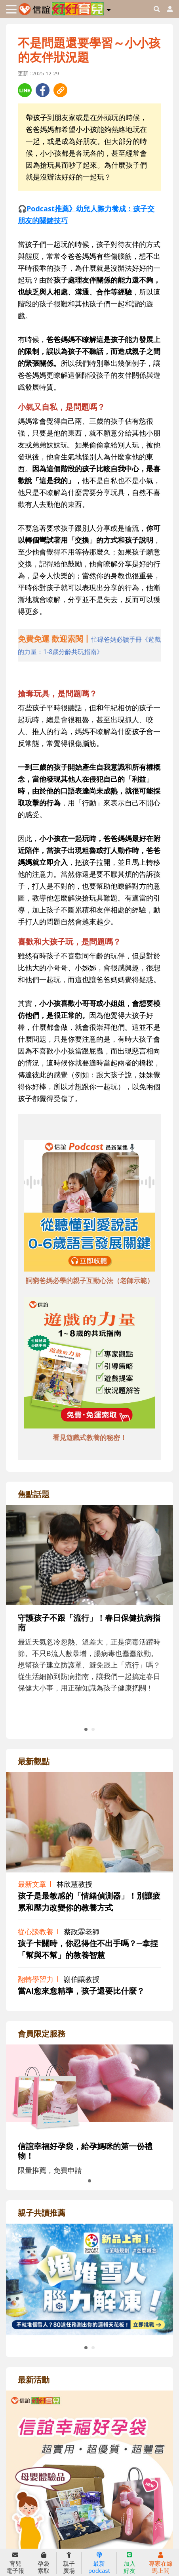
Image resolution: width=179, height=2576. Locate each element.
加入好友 (129, 2563)
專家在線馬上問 (161, 2563)
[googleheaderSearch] (156, 9)
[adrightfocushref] (89, 1622)
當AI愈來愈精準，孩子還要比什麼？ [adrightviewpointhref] (81, 1990)
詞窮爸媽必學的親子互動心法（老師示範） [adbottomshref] (90, 1280)
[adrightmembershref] (89, 2088)
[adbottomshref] (89, 1207)
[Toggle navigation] (11, 9)
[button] (109, 8)
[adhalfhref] (89, 645)
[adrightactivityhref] (89, 2501)
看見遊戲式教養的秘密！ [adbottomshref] (90, 1437)
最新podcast (99, 2563)
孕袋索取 (44, 2563)
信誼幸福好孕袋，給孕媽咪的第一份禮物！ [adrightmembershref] (85, 2151)
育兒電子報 (15, 2563)
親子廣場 (69, 2563)
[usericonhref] (166, 9)
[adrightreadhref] (89, 2278)
